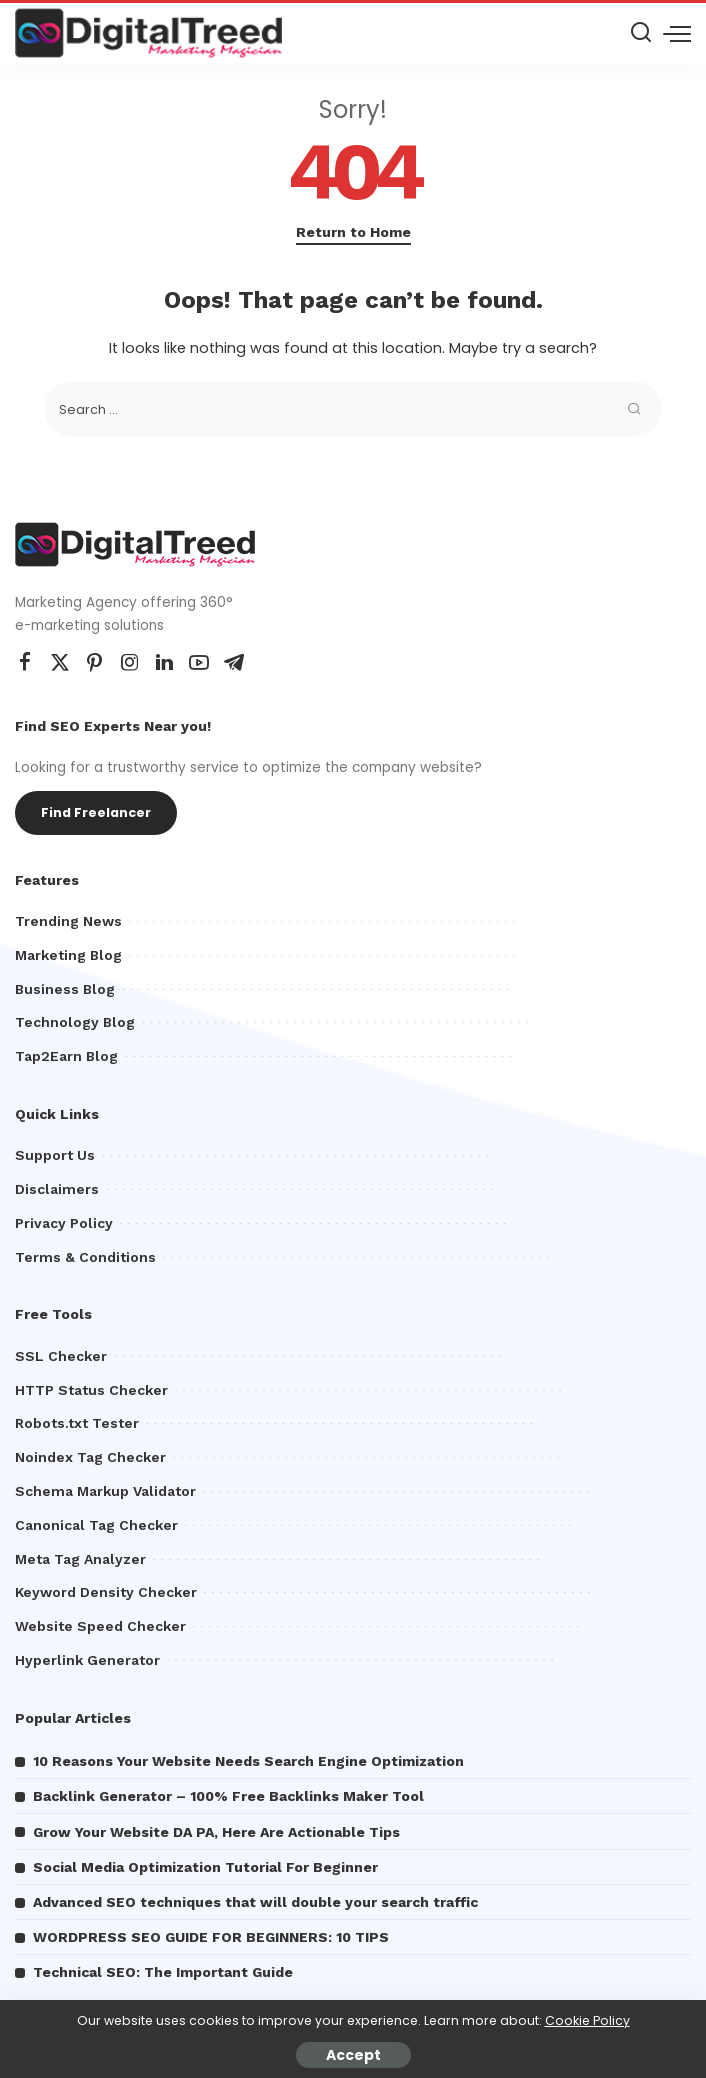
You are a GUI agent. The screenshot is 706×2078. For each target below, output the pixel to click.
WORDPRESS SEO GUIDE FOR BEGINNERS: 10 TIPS (211, 1937)
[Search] (641, 33)
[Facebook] (25, 663)
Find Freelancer (96, 812)
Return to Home (353, 232)
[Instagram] (130, 663)
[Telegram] (234, 663)
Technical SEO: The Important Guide (163, 1972)
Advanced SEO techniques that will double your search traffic (255, 1902)
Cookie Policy (587, 2020)
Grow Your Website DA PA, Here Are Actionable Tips (216, 1832)
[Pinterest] (95, 663)
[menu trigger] (677, 33)
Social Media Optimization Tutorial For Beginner (205, 1867)
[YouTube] (199, 663)
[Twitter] (60, 663)
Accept (353, 2055)
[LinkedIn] (164, 663)
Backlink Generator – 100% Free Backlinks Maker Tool (228, 1796)
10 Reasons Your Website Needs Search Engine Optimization (248, 1761)
